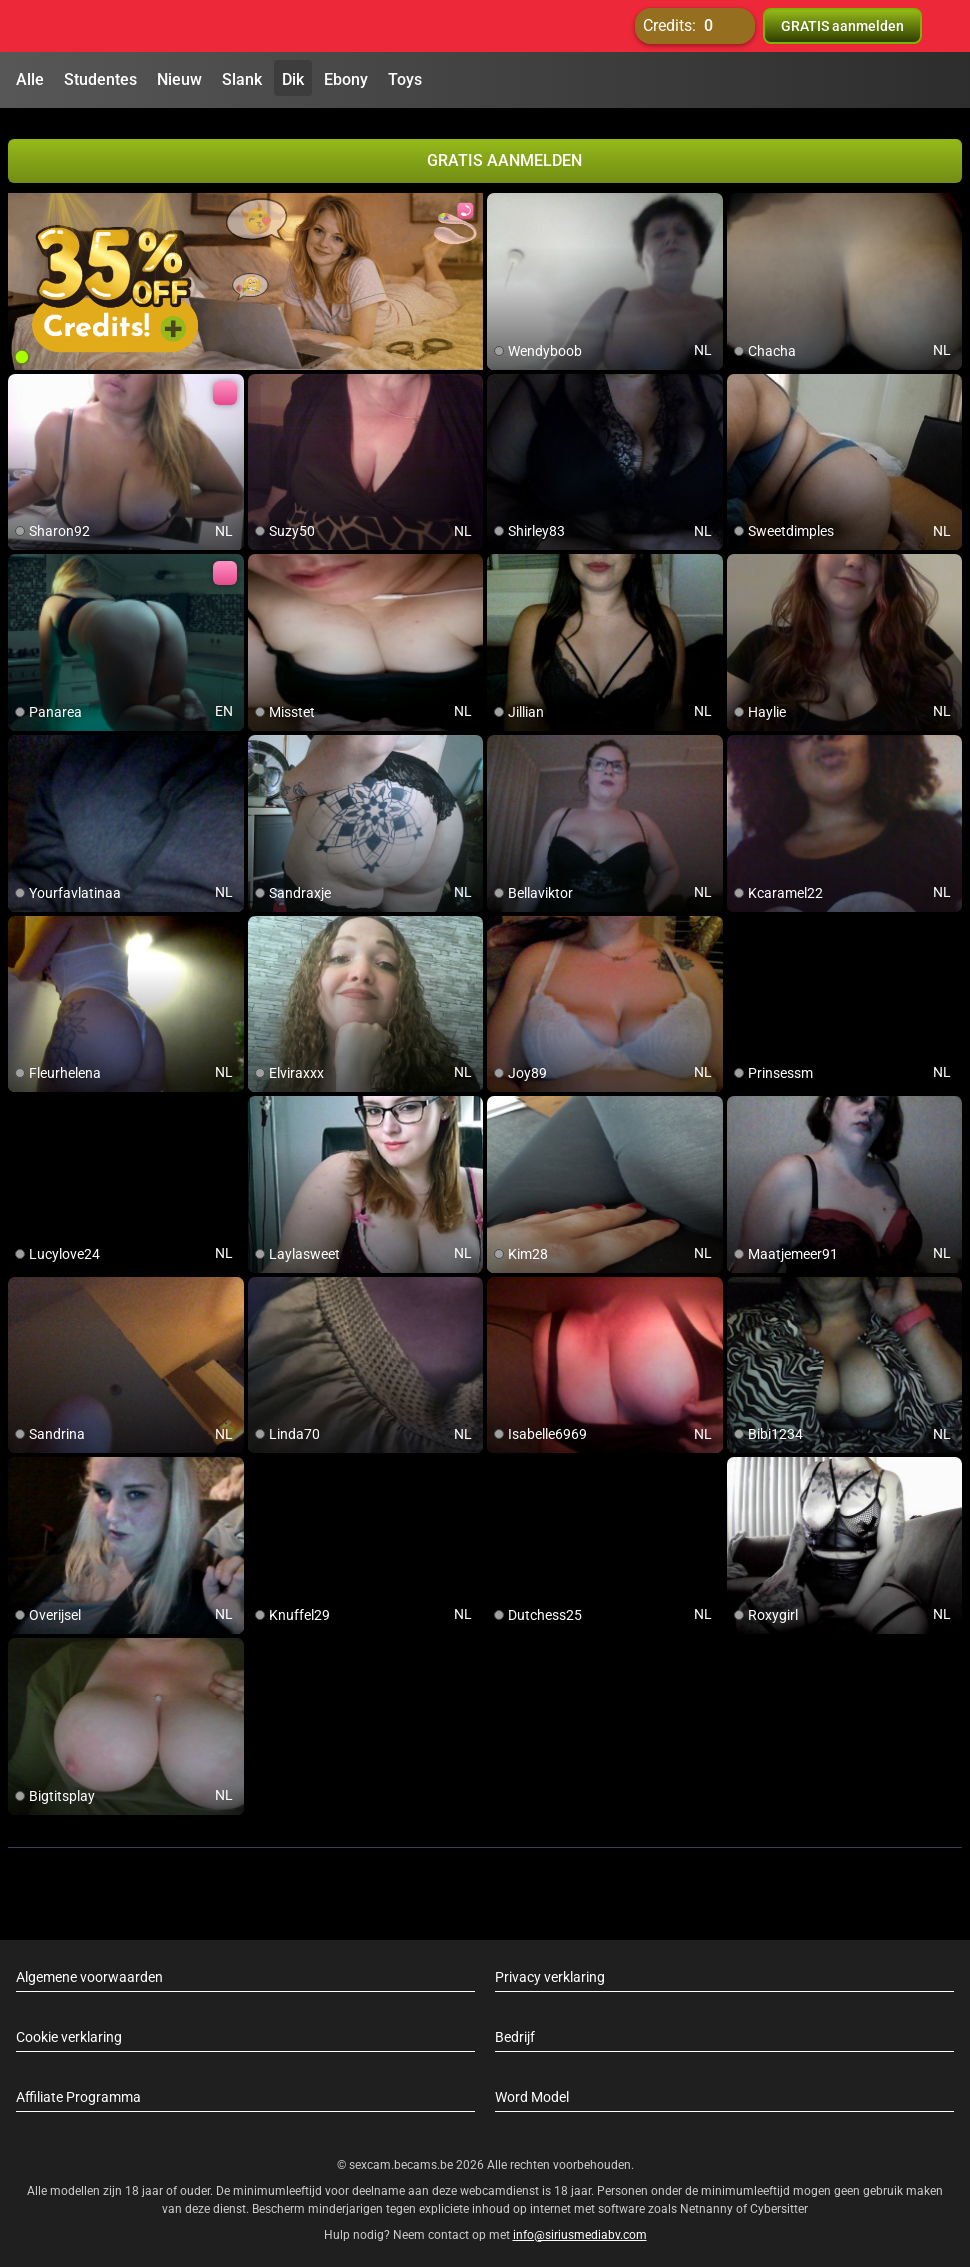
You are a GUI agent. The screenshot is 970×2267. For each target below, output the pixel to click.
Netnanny (708, 2200)
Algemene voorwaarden (89, 1968)
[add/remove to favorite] (503, 200)
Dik (293, 79)
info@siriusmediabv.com (580, 2226)
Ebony (346, 79)
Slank (242, 79)
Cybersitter (779, 2200)
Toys (405, 79)
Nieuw (179, 79)
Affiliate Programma (78, 2088)
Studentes (100, 79)
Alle (30, 79)
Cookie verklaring (69, 2028)
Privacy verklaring (550, 1968)
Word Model (532, 2088)
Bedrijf (515, 2028)
